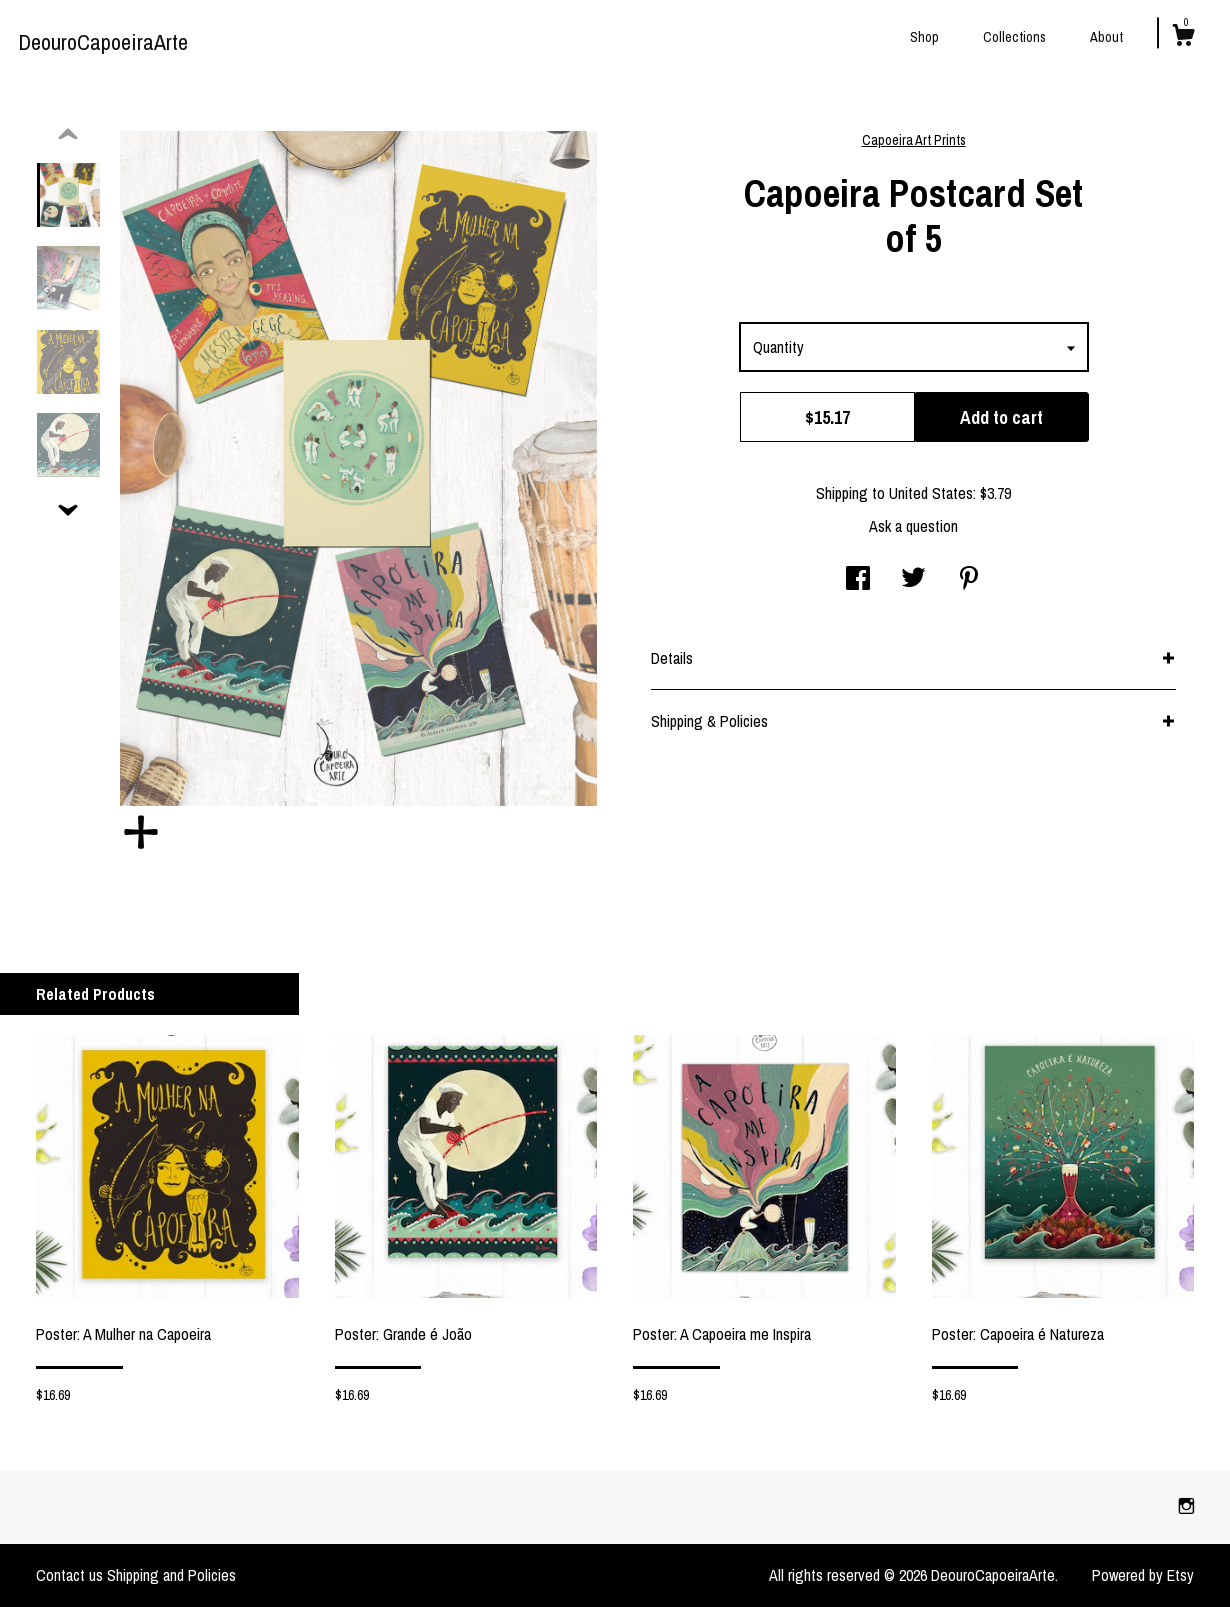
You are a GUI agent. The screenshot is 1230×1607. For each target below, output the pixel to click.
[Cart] (1183, 38)
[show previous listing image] (68, 135)
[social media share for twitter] (913, 580)
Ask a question (913, 526)
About (1106, 37)
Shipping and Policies (171, 1575)
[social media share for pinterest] (969, 580)
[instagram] (1186, 1506)
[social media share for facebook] (858, 580)
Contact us (69, 1575)
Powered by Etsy (1143, 1575)
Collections (1014, 37)
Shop (924, 37)
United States (931, 493)
